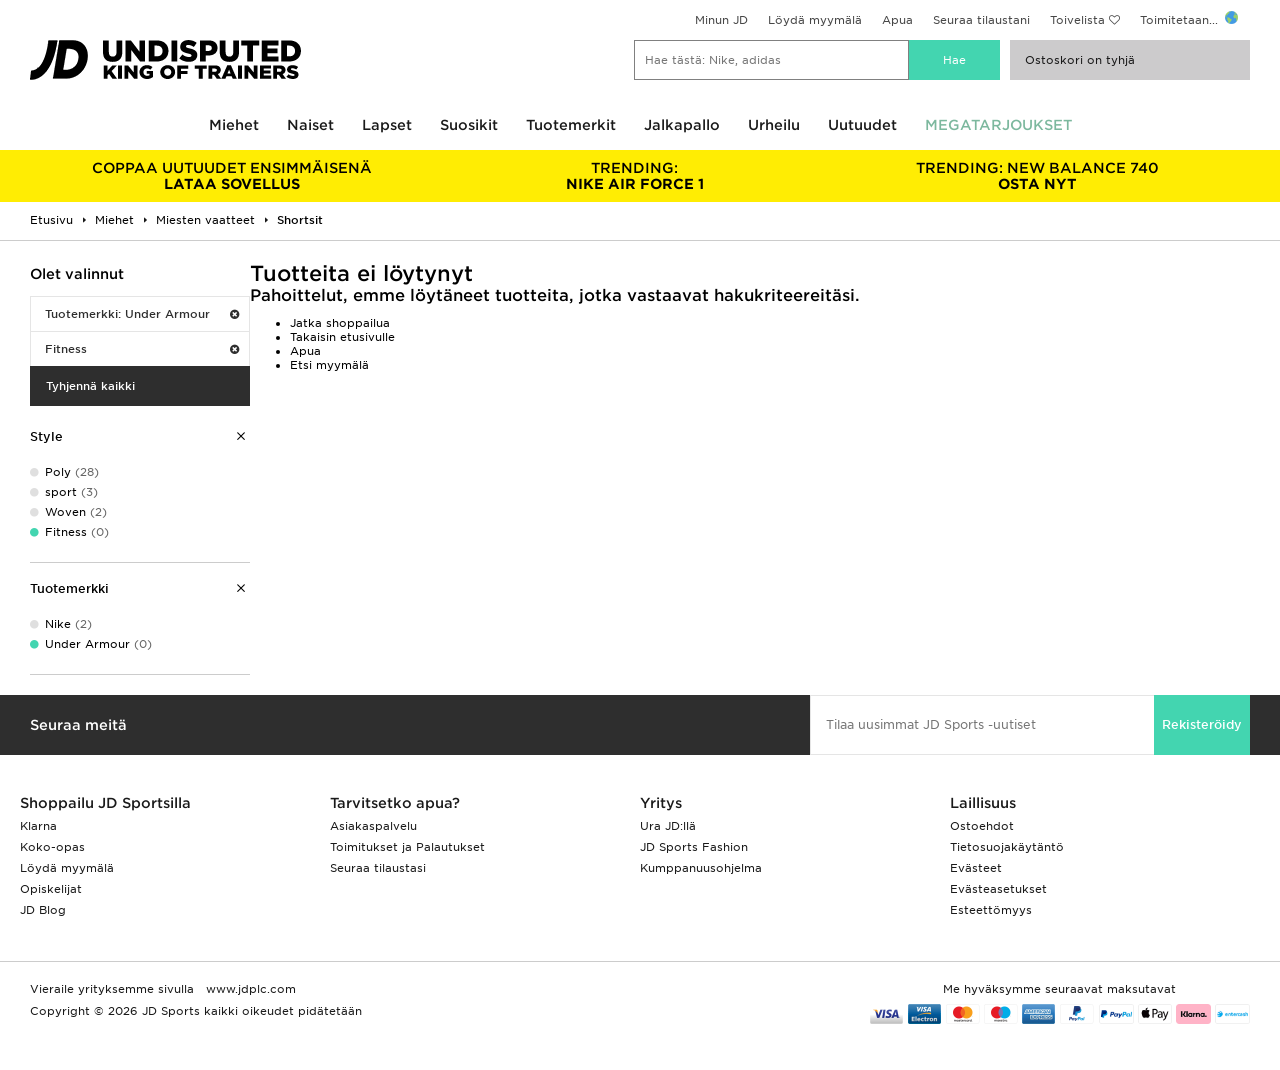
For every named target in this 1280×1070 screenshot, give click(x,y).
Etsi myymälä (329, 365)
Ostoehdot (982, 826)
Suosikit (469, 125)
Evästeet (976, 868)
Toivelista (1077, 20)
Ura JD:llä (668, 826)
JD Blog (43, 910)
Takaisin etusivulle (342, 337)
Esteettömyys (991, 910)
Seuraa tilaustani (981, 20)
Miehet (234, 125)
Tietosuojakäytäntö (1007, 847)
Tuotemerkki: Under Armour (142, 314)
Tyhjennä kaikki (90, 386)
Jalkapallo (682, 125)
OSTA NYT (1037, 176)
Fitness (142, 349)
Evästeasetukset (998, 889)
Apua (897, 20)
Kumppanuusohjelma (701, 868)
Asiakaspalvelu (373, 826)
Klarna (38, 826)
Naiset (310, 125)
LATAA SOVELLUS (232, 176)
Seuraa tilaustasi (378, 868)
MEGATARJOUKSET (998, 125)
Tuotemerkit (571, 125)
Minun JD (721, 20)
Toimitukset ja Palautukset (407, 847)
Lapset (387, 125)
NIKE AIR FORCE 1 (635, 176)
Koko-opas (52, 847)
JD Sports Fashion (694, 847)
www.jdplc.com (249, 989)
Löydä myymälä (815, 20)
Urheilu (774, 125)
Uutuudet (862, 125)
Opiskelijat (51, 889)
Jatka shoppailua (340, 323)
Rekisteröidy (1202, 724)
